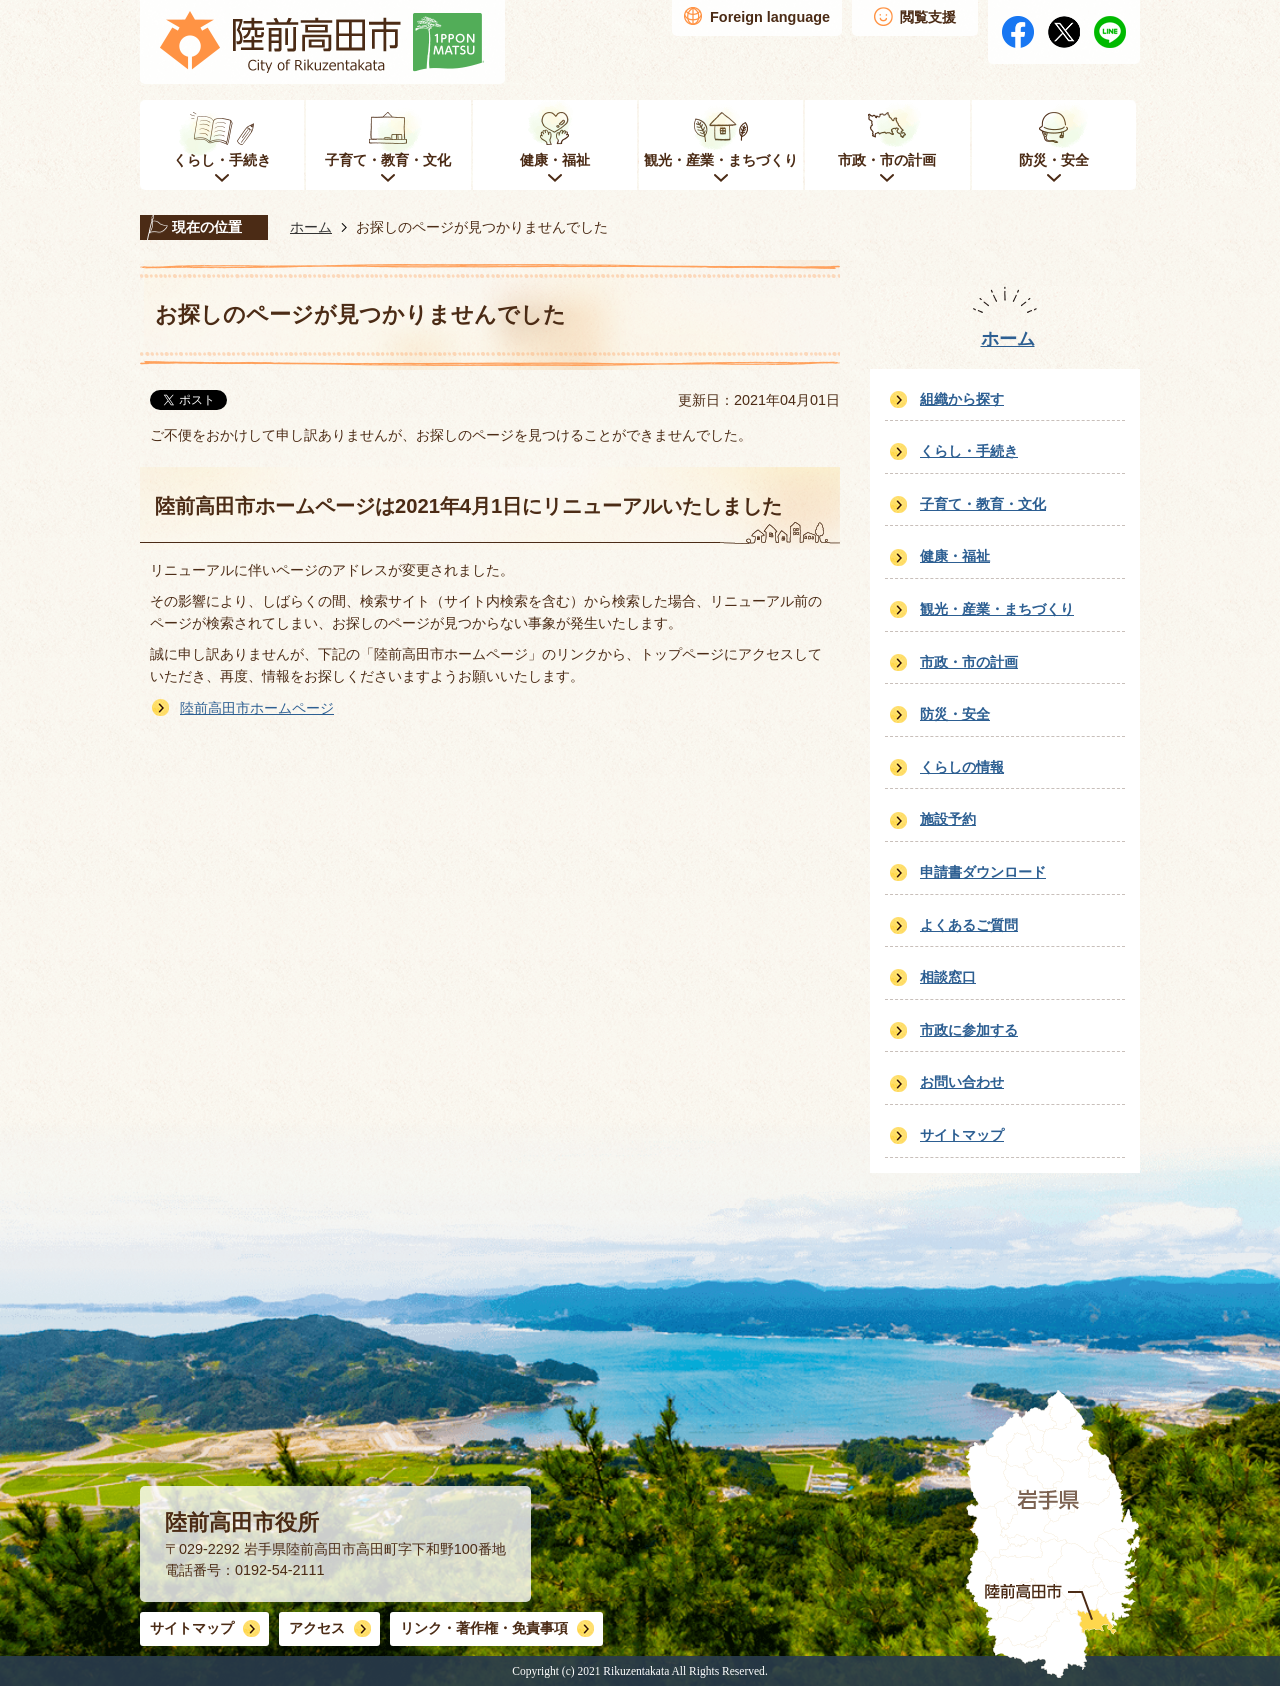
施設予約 (948, 819)
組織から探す (962, 399)
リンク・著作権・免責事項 (484, 1628)
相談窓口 (948, 977)
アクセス (317, 1628)
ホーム (311, 227)
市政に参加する (969, 1030)
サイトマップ (962, 1135)
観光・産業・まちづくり (997, 609)
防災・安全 (955, 714)
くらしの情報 (962, 767)
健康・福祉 (955, 556)
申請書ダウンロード (983, 872)
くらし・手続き (969, 451)
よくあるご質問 (969, 925)
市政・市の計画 (969, 662)
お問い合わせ (962, 1082)
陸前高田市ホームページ (257, 708)
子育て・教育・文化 (983, 504)
